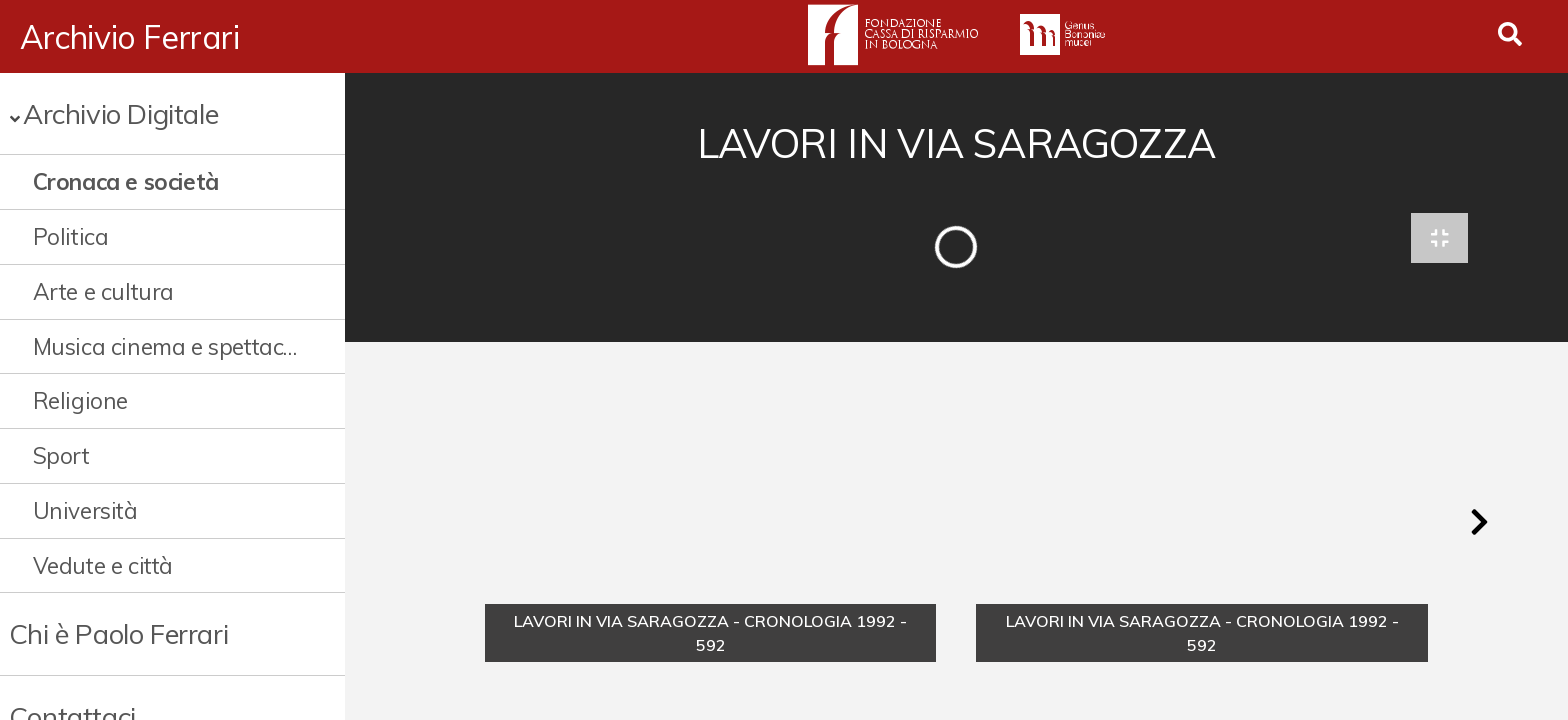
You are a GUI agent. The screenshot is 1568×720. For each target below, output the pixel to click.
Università (85, 510)
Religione (80, 400)
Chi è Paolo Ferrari (118, 633)
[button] (1479, 524)
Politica (71, 236)
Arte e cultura (103, 291)
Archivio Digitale (120, 113)
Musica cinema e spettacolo (167, 346)
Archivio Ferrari (130, 37)
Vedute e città (103, 565)
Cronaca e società (126, 181)
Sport (61, 455)
